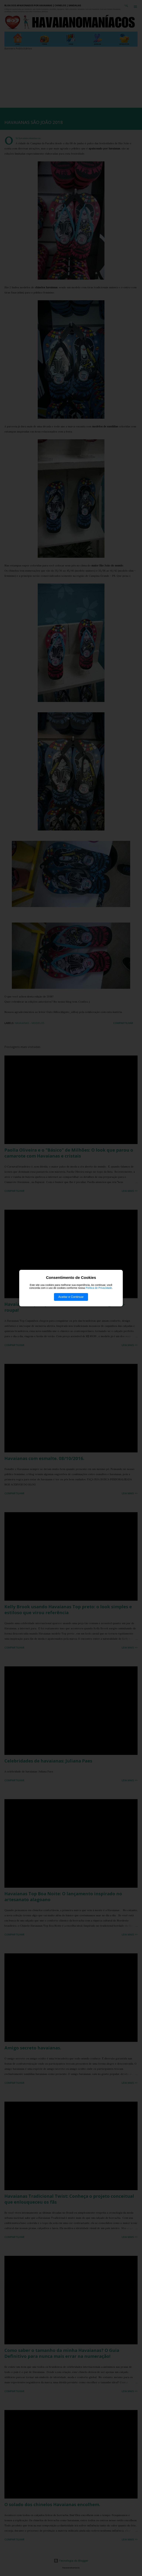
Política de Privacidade (99, 1287)
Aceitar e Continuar (71, 1296)
